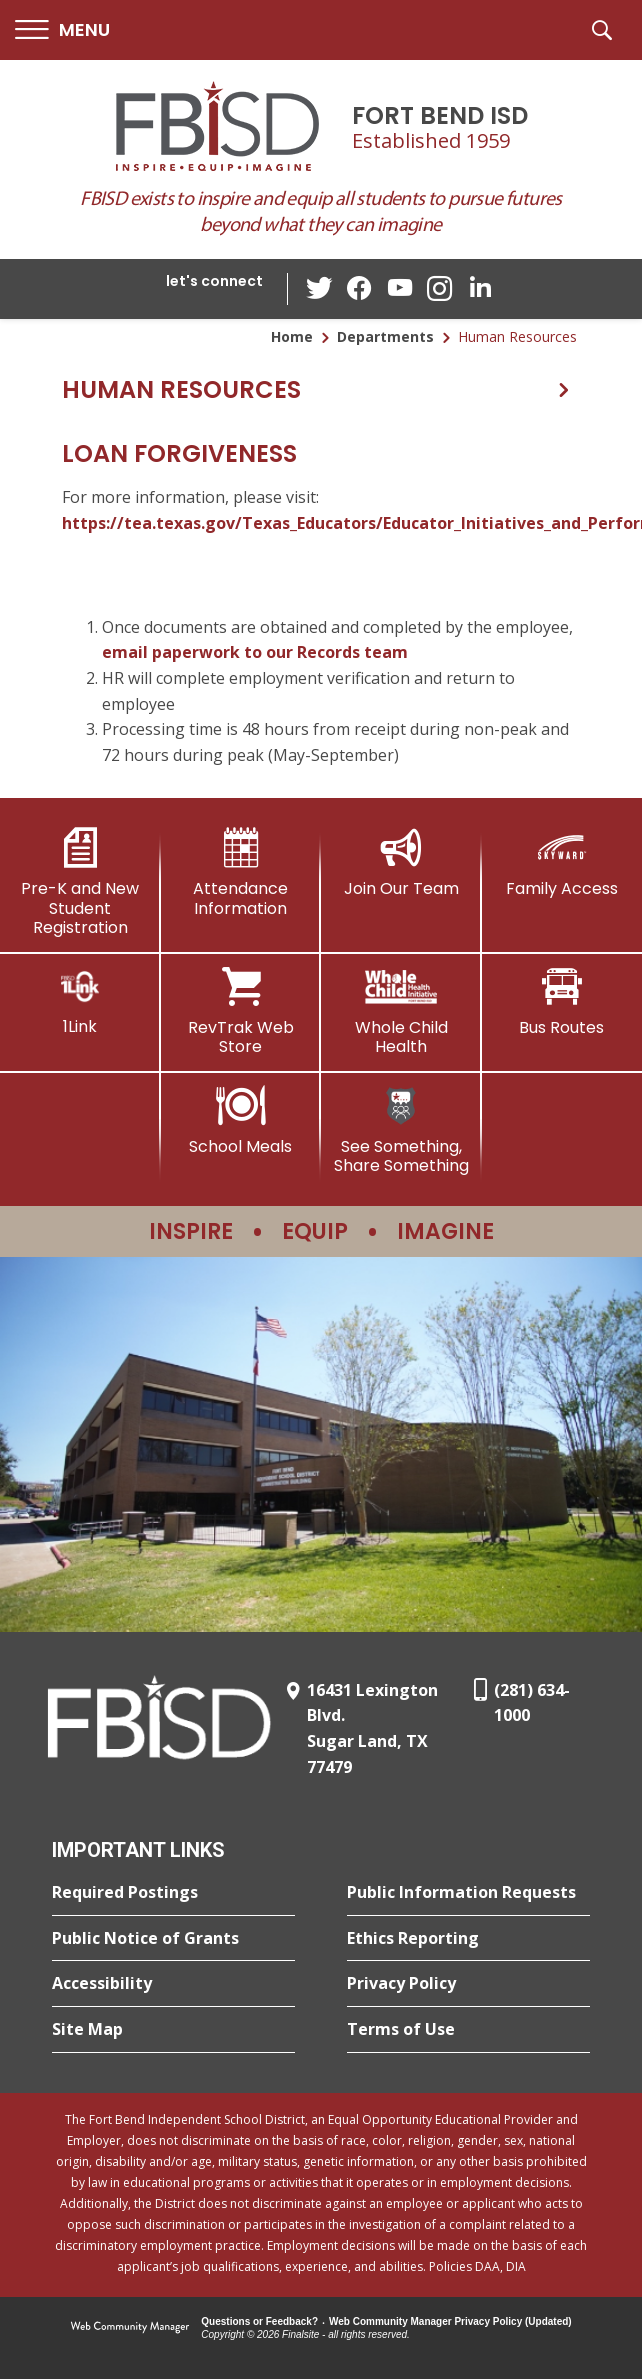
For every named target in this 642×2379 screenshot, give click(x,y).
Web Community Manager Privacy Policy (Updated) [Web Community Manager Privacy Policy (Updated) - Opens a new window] (450, 2321)
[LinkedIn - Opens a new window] (480, 287)
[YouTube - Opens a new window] (400, 288)
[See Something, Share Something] (401, 1130)
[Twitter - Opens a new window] (320, 288)
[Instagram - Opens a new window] (440, 289)
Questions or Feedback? (259, 2321)
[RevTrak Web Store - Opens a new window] (241, 1011)
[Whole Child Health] (401, 1011)
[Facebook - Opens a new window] (360, 289)
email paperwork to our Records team (255, 652)
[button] (62, 30)
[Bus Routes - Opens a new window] (562, 1002)
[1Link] (80, 1001)
